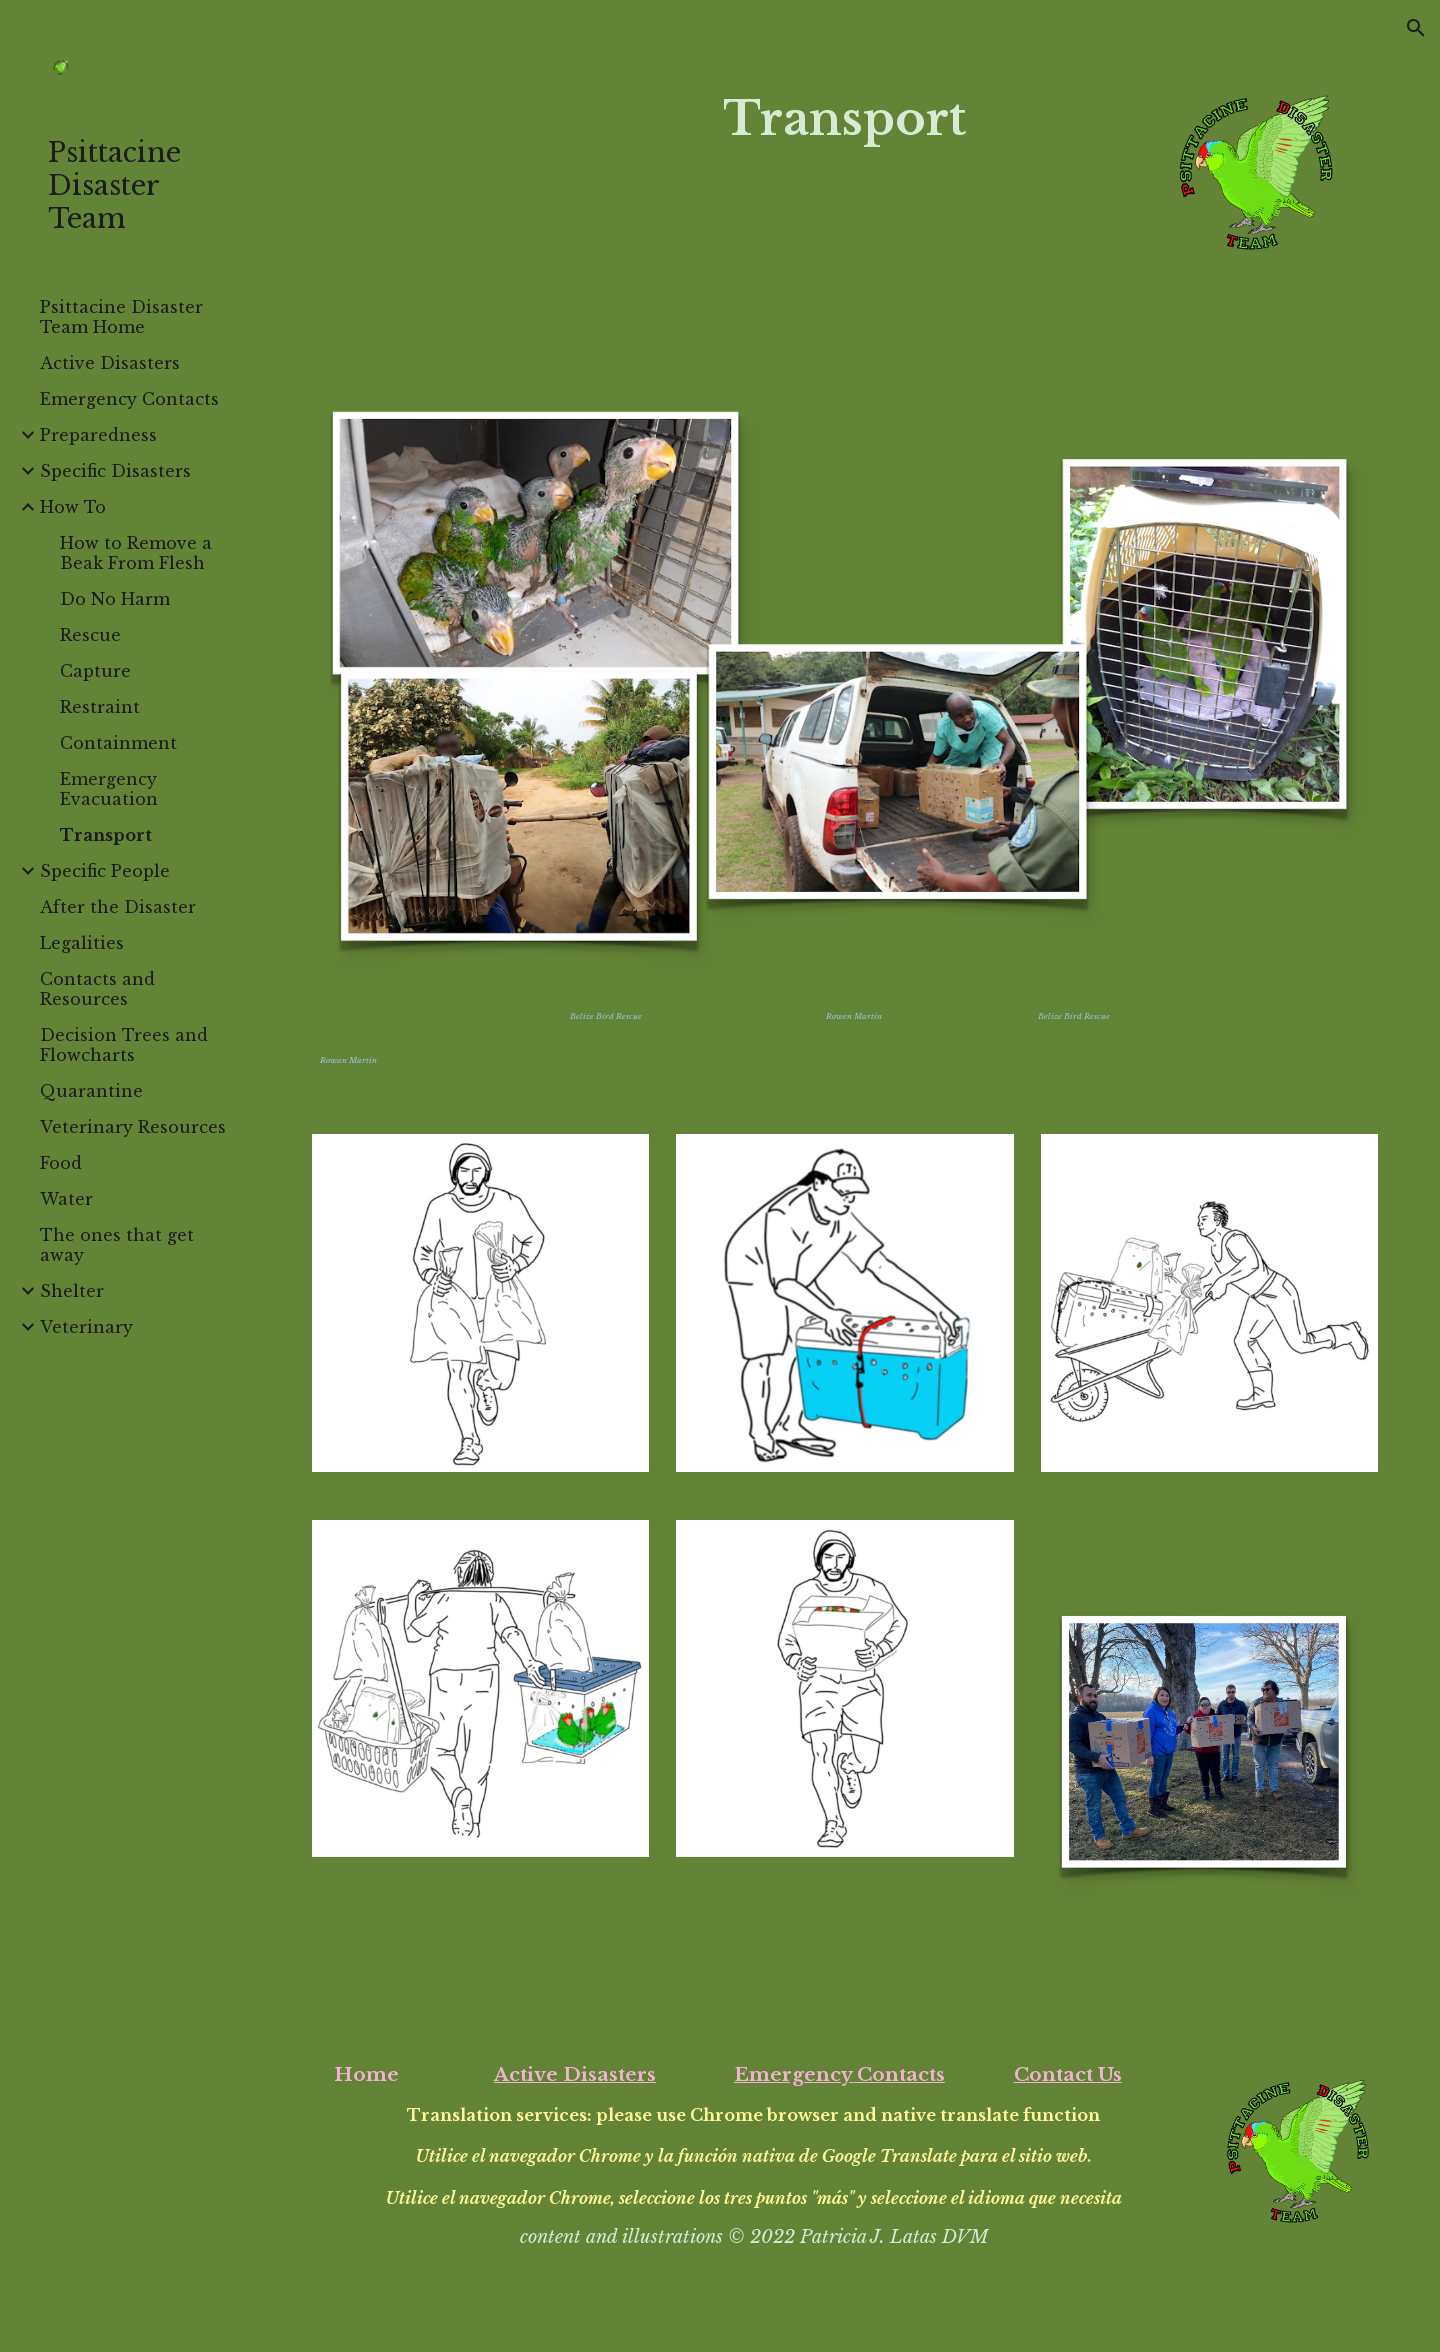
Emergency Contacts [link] (129, 399)
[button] (1416, 28)
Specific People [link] (105, 871)
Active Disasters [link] (110, 363)
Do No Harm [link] (115, 599)
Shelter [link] (72, 1291)
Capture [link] (95, 671)
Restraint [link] (100, 707)
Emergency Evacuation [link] (109, 789)
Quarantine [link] (91, 1091)
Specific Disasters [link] (115, 471)
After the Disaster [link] (118, 907)
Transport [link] (106, 835)
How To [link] (73, 507)
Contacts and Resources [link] (97, 989)
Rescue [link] (90, 635)
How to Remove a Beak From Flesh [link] (136, 553)
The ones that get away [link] (117, 1245)
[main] (845, 119)
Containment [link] (118, 743)
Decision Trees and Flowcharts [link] (124, 1045)
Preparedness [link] (98, 435)
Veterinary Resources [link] (133, 1127)
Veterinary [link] (86, 1327)
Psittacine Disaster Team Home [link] (121, 317)
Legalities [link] (82, 943)
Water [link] (66, 1199)
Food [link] (61, 1163)
